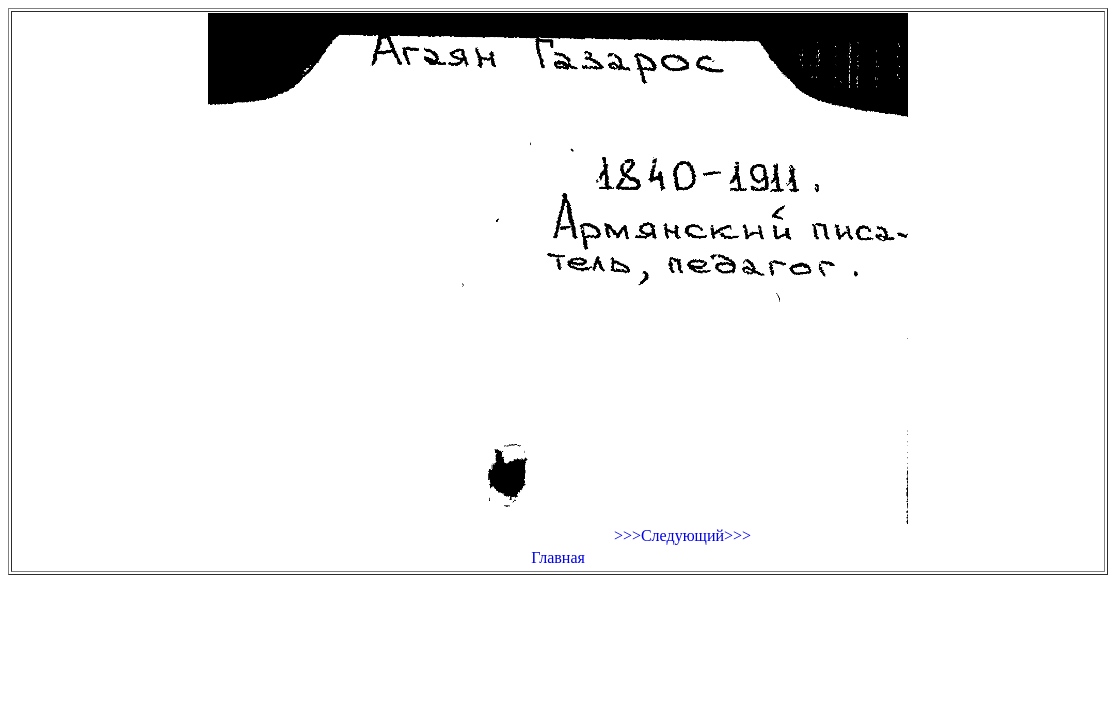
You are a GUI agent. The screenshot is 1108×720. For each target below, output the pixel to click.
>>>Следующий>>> (682, 535)
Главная (558, 557)
